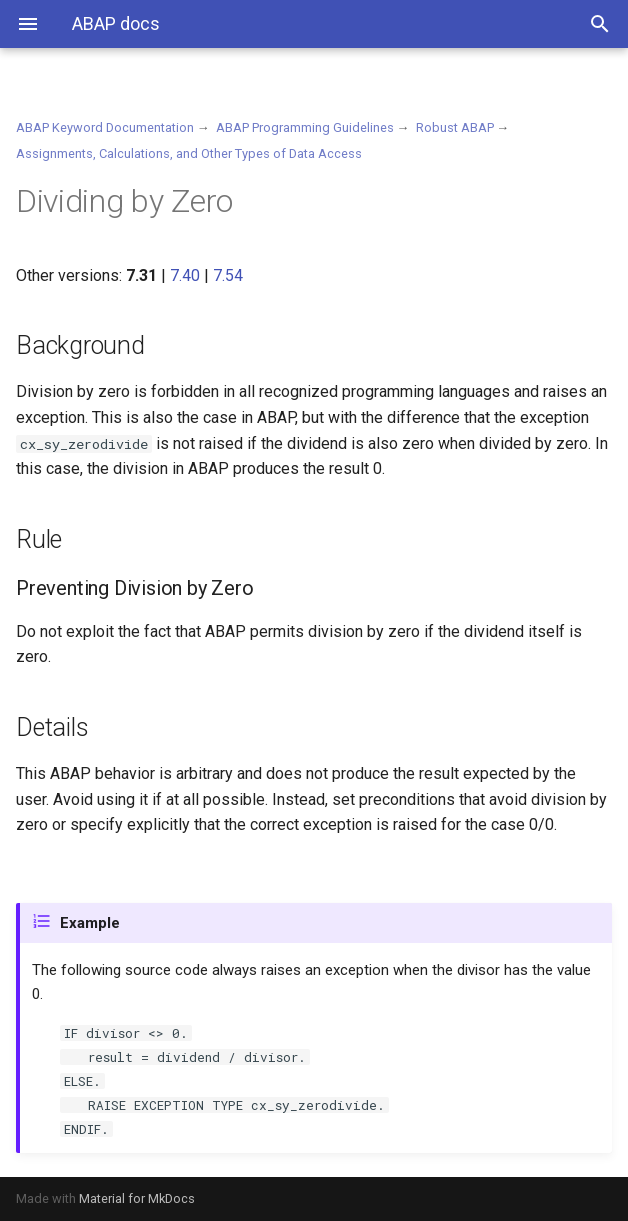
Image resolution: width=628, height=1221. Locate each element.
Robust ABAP (455, 127)
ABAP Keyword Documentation (105, 127)
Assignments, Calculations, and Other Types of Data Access (189, 153)
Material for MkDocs (137, 1198)
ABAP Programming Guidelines (305, 127)
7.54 (228, 275)
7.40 (185, 275)
